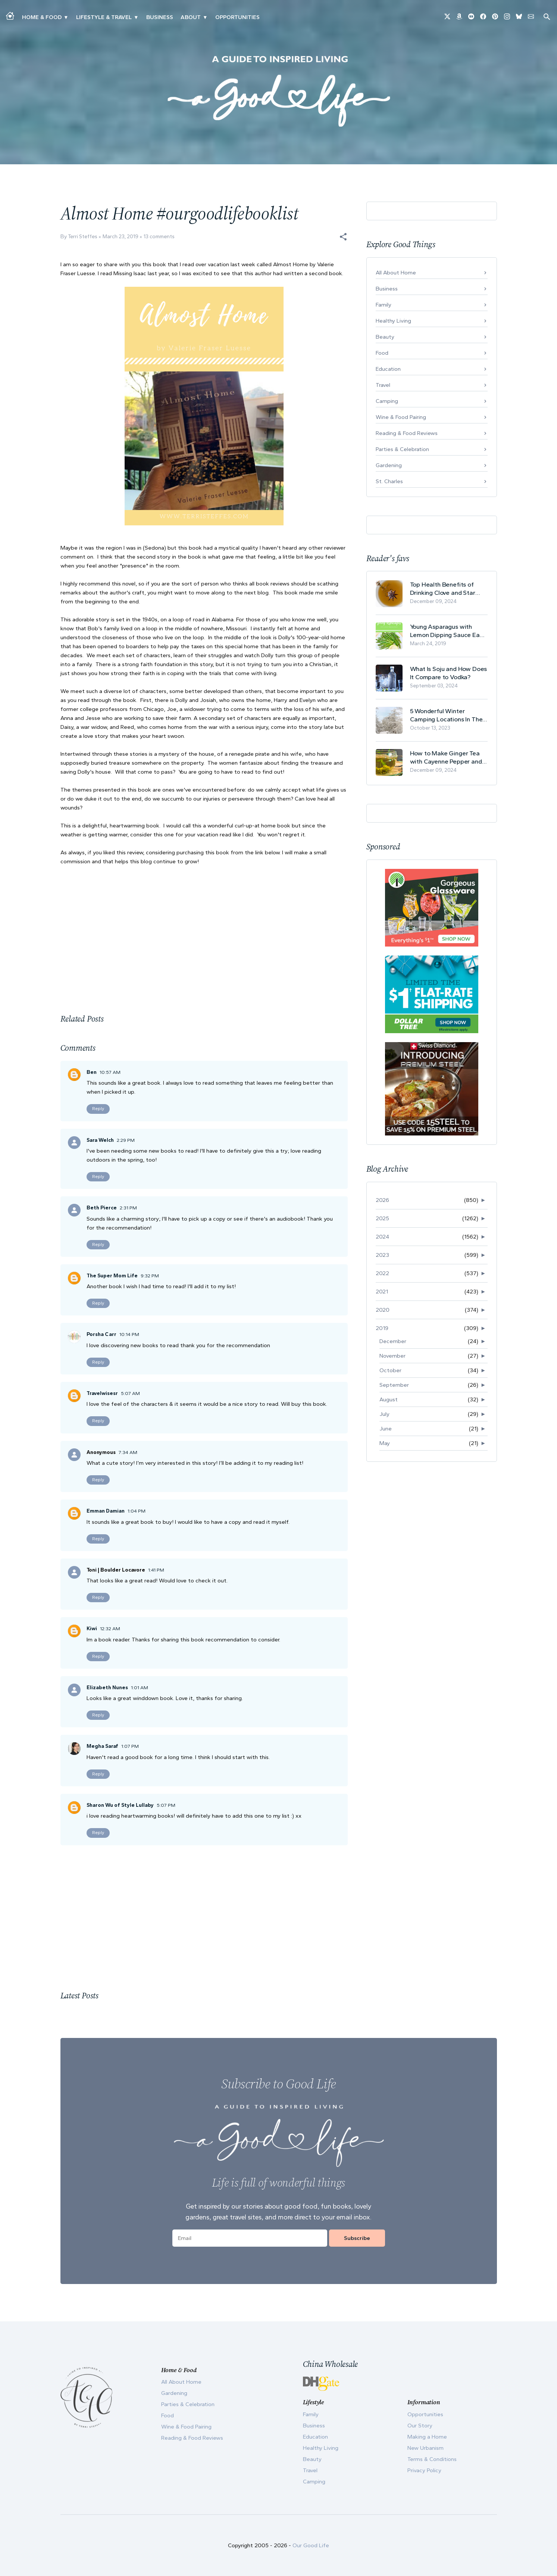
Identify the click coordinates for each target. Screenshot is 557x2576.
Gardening (389, 465)
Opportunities (237, 17)
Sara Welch (100, 1140)
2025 (382, 1218)
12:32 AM (110, 1628)
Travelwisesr (102, 1393)
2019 (382, 1328)
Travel (383, 385)
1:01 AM (139, 1687)
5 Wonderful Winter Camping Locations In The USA (446, 715)
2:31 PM (128, 1208)
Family (383, 304)
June (385, 1428)
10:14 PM (129, 1334)
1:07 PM (130, 1746)
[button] (343, 236)
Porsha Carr (101, 1334)
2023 (382, 1255)
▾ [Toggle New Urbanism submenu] (136, 17)
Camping (387, 401)
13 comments (159, 236)
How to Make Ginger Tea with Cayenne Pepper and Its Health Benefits (446, 757)
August (388, 1399)
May (384, 1443)
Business (159, 17)
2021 (382, 1291)
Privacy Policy (424, 2470)
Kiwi (92, 1628)
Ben (92, 1072)
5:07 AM (130, 1393)
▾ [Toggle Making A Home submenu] (66, 17)
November (392, 1355)
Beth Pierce (102, 1208)
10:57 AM (110, 1072)
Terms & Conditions (432, 2459)
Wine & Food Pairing (401, 417)
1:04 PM (136, 1511)
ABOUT (191, 17)
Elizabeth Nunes (107, 1687)
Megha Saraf (102, 1746)
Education (388, 369)
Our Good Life (310, 2545)
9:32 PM (150, 1275)
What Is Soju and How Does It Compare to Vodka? (448, 673)
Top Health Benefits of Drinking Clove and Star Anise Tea (442, 589)
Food (382, 352)
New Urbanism (425, 2448)
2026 (382, 1200)
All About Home (396, 272)
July (384, 1414)
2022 (382, 1273)
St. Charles (389, 481)
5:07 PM (166, 1805)
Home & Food (42, 17)
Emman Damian (106, 1511)
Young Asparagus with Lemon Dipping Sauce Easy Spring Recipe (448, 631)
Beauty (385, 336)
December (392, 1341)
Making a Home (427, 2436)
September (394, 1385)
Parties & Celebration (402, 449)
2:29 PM (126, 1140)
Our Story (419, 2425)
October (390, 1370)
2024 (382, 1236)
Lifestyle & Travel (104, 17)
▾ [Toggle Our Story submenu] (205, 17)
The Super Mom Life (112, 1276)
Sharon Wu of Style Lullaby (120, 1805)
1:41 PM (156, 1570)
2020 (382, 1309)
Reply (98, 1108)
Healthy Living (393, 320)
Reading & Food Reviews (407, 433)
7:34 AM (128, 1452)
